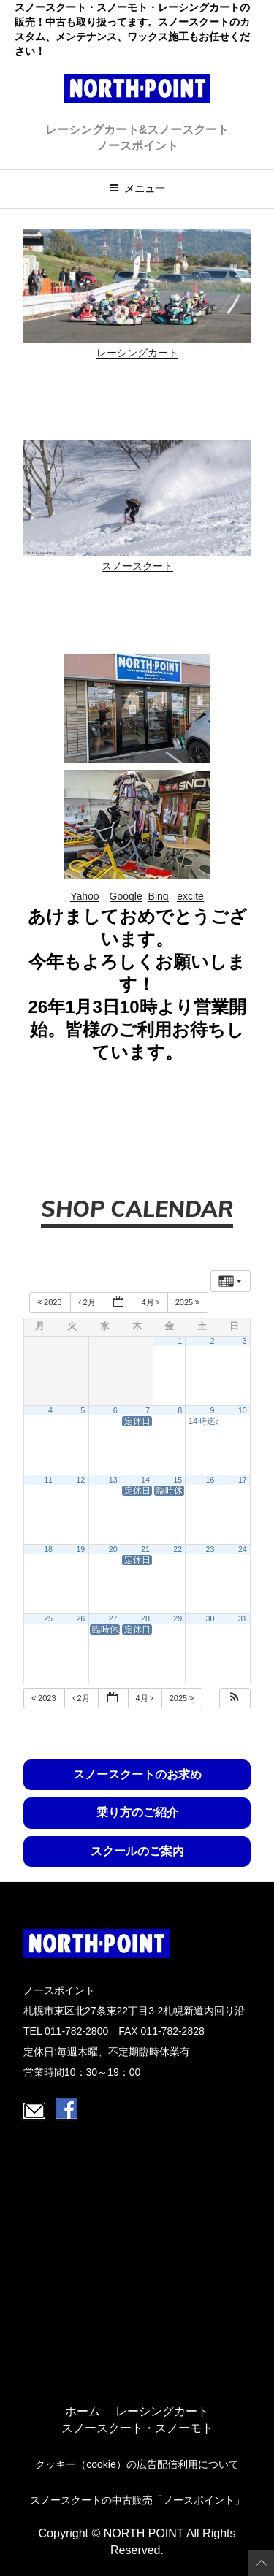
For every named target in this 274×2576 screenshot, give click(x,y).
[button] (234, 1698)
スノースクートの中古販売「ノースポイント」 (137, 2500)
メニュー (137, 188)
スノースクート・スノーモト (137, 2428)
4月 (151, 1302)
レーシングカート (137, 353)
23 (210, 1549)
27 (113, 1618)
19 (80, 1549)
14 (145, 1479)
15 (177, 1479)
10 (242, 1410)
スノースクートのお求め (137, 1774)
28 (145, 1618)
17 (242, 1479)
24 (242, 1549)
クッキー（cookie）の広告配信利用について (136, 2464)
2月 (88, 1302)
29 (177, 1618)
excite (190, 896)
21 (145, 1549)
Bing (158, 896)
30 (210, 1618)
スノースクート (137, 566)
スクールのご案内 (137, 1851)
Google (126, 896)
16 (210, 1479)
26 (80, 1618)
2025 (188, 1302)
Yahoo (84, 896)
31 (242, 1618)
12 (80, 1479)
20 (113, 1549)
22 (177, 1549)
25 (48, 1618)
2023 (50, 1302)
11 (48, 1479)
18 (48, 1549)
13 (113, 1479)
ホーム (82, 2412)
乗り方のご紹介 (137, 1812)
